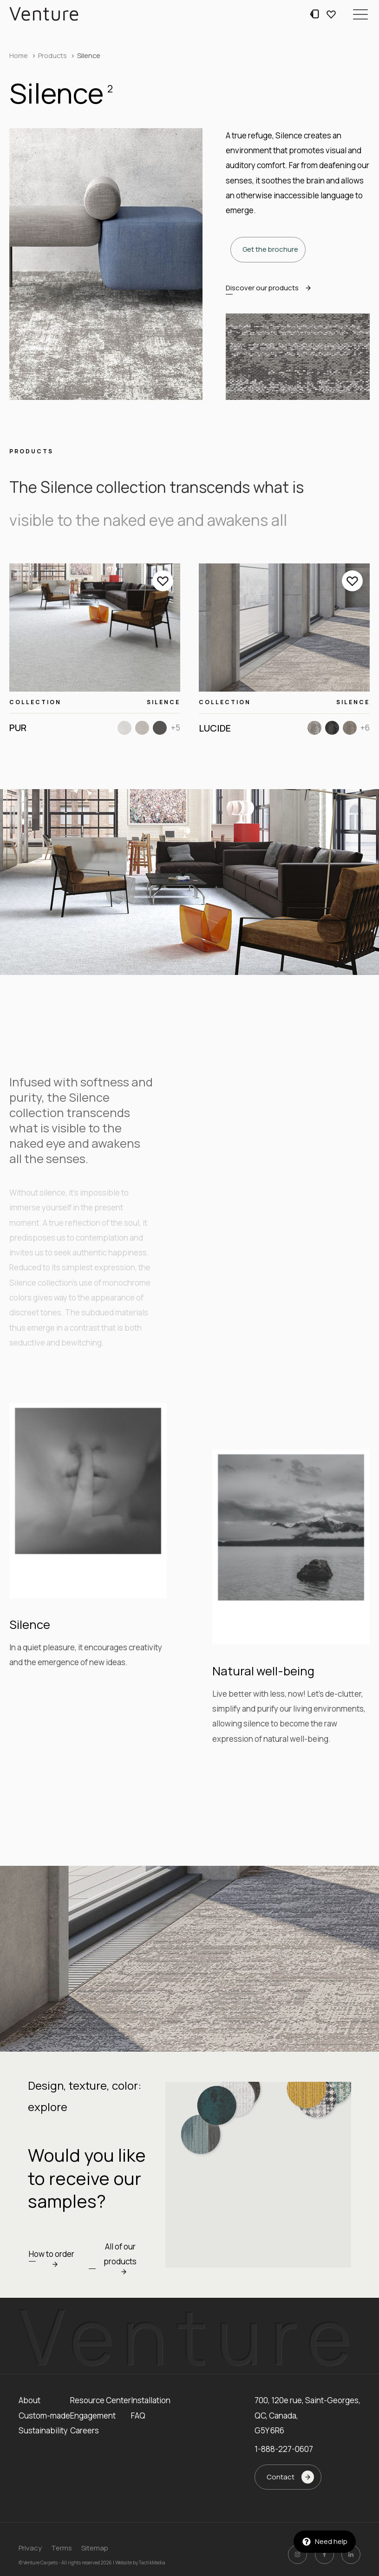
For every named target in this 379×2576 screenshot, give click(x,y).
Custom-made (44, 2415)
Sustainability (43, 2430)
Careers (84, 2430)
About (29, 2400)
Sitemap (94, 2548)
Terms (61, 2548)
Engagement (93, 2415)
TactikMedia (152, 2562)
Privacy (30, 2548)
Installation (150, 2400)
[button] (360, 14)
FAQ (138, 2415)
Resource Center (100, 2400)
